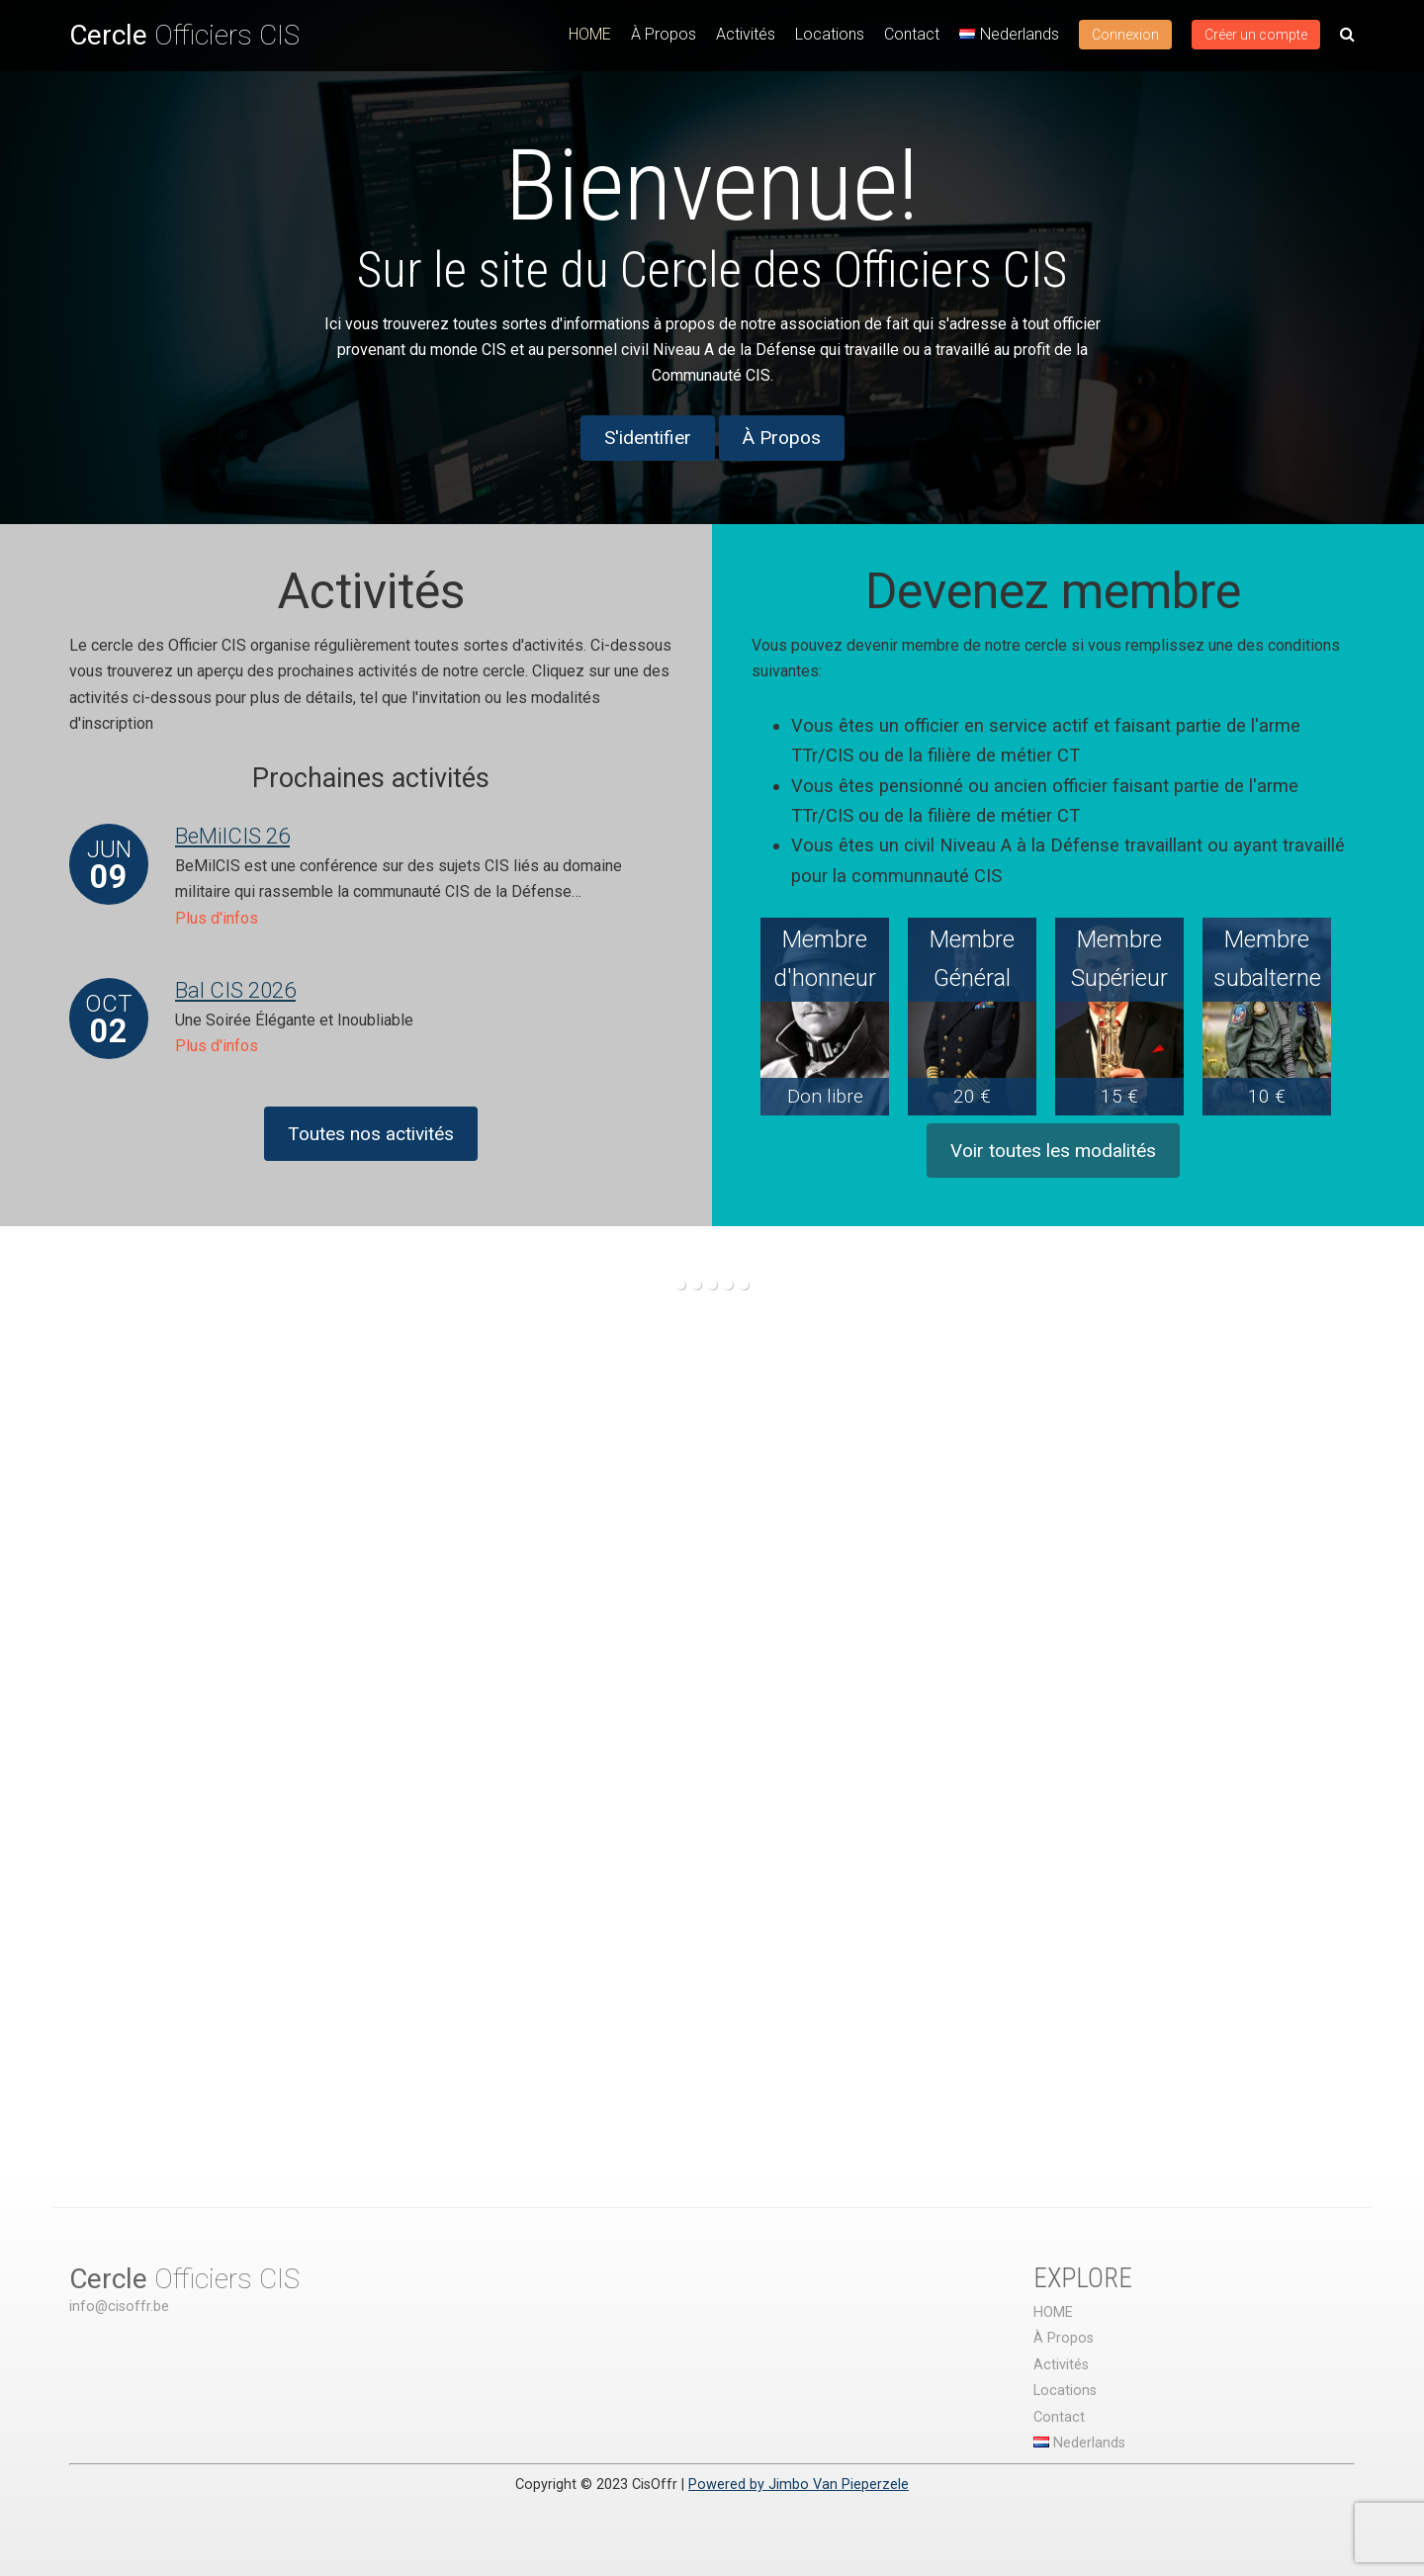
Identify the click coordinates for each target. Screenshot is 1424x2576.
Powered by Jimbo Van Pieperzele (798, 2484)
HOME (590, 34)
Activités (745, 34)
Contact (911, 34)
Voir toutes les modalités (1053, 1150)
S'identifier (647, 437)
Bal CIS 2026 (235, 990)
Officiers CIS (184, 35)
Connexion (1125, 35)
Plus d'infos (216, 918)
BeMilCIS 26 (232, 835)
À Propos (663, 34)
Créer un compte (1255, 35)
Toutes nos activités (371, 1133)
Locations (829, 34)
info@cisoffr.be (119, 2306)
